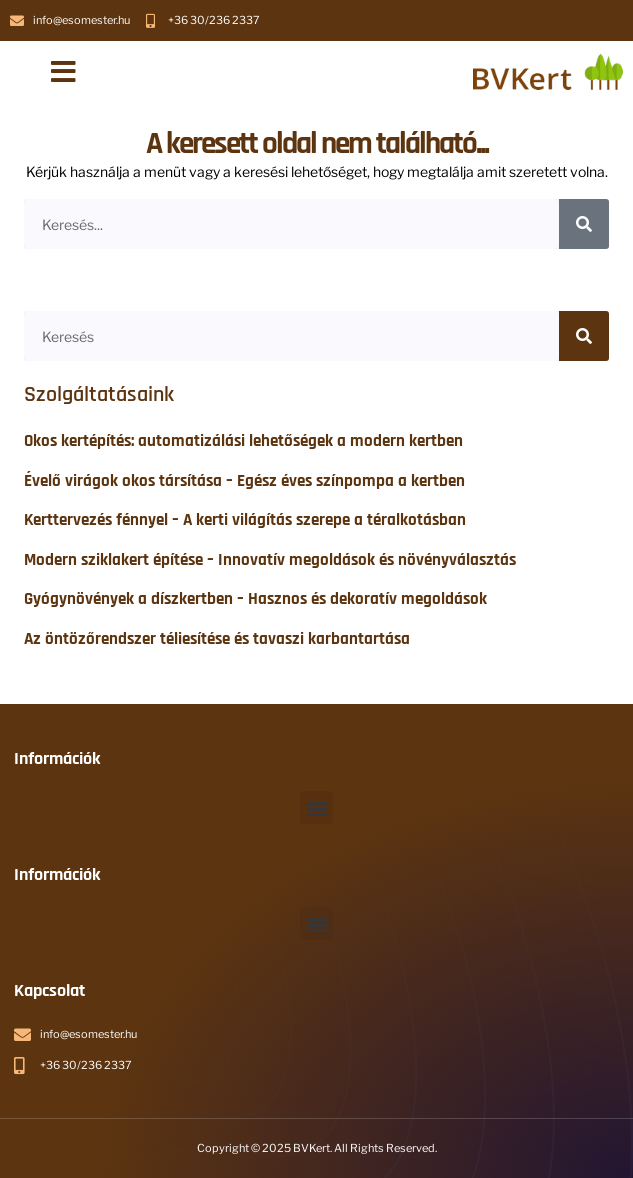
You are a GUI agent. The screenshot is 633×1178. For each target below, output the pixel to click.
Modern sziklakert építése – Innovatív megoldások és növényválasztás (270, 560)
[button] (63, 72)
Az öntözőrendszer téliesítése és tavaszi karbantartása (217, 639)
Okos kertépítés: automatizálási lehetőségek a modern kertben (243, 441)
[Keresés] (584, 224)
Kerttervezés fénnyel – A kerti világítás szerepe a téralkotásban (245, 520)
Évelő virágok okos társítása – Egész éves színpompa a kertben (244, 481)
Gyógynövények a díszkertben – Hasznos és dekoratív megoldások (255, 599)
